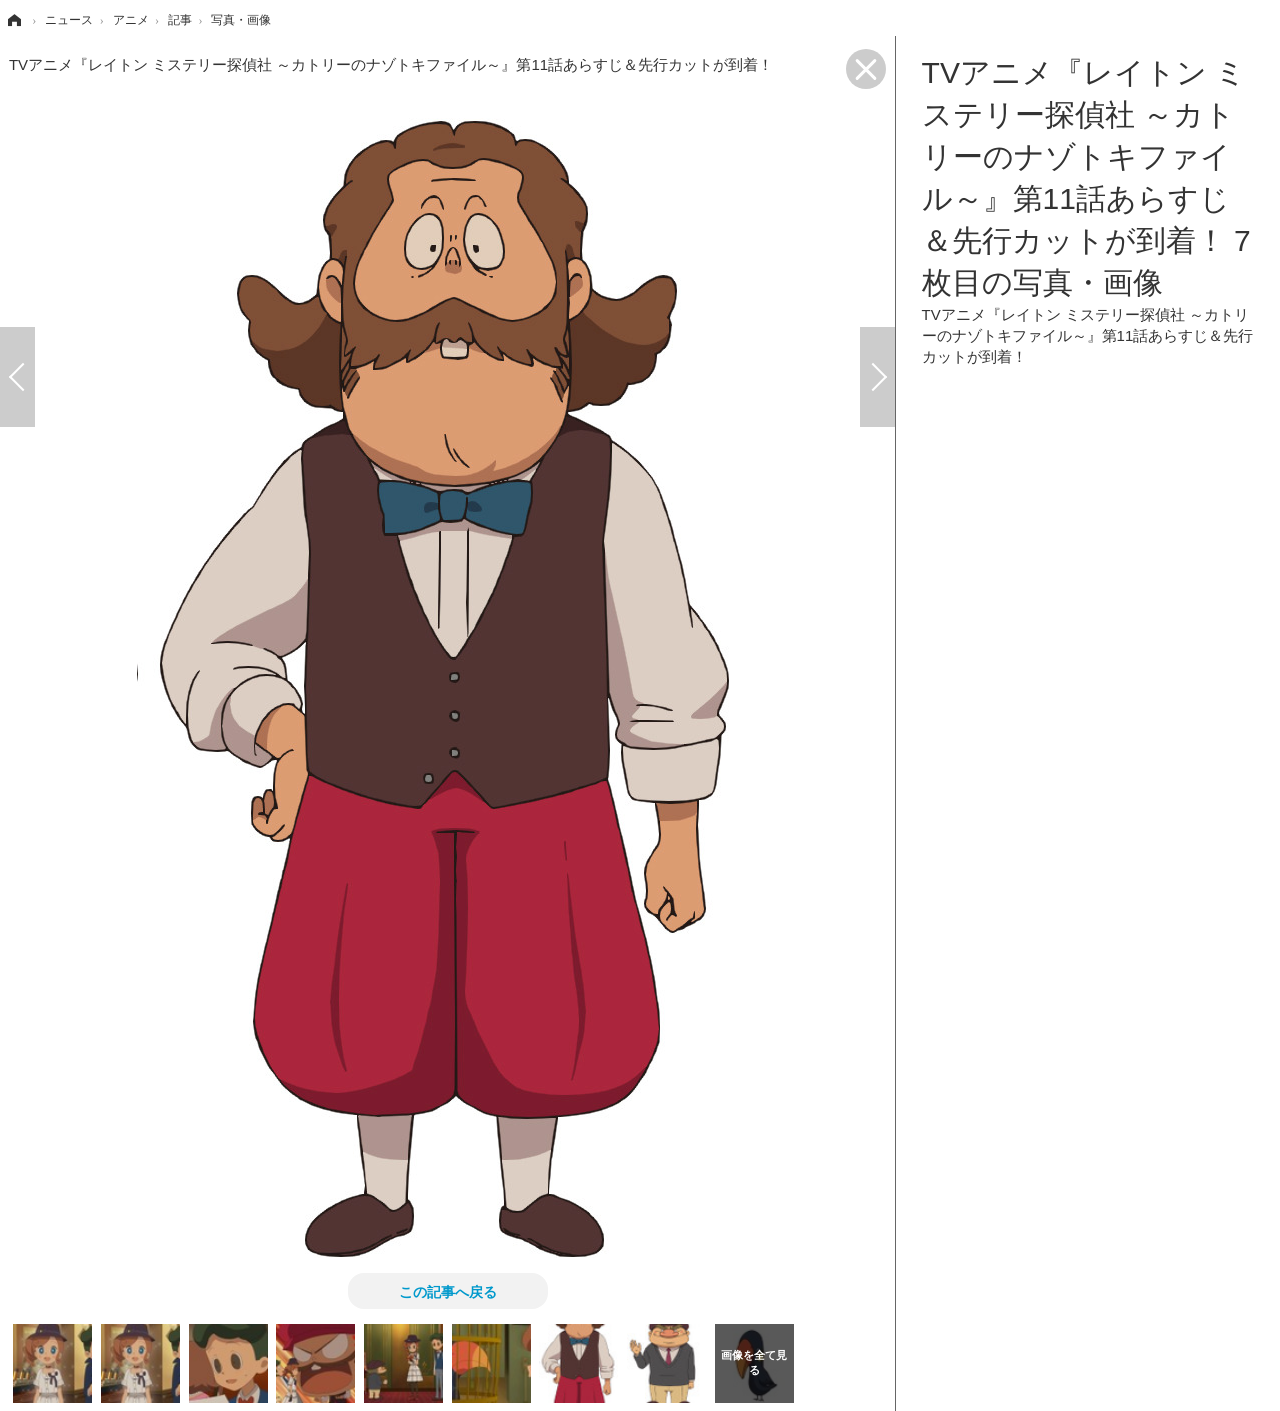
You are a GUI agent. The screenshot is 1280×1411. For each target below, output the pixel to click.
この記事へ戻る (448, 1291)
